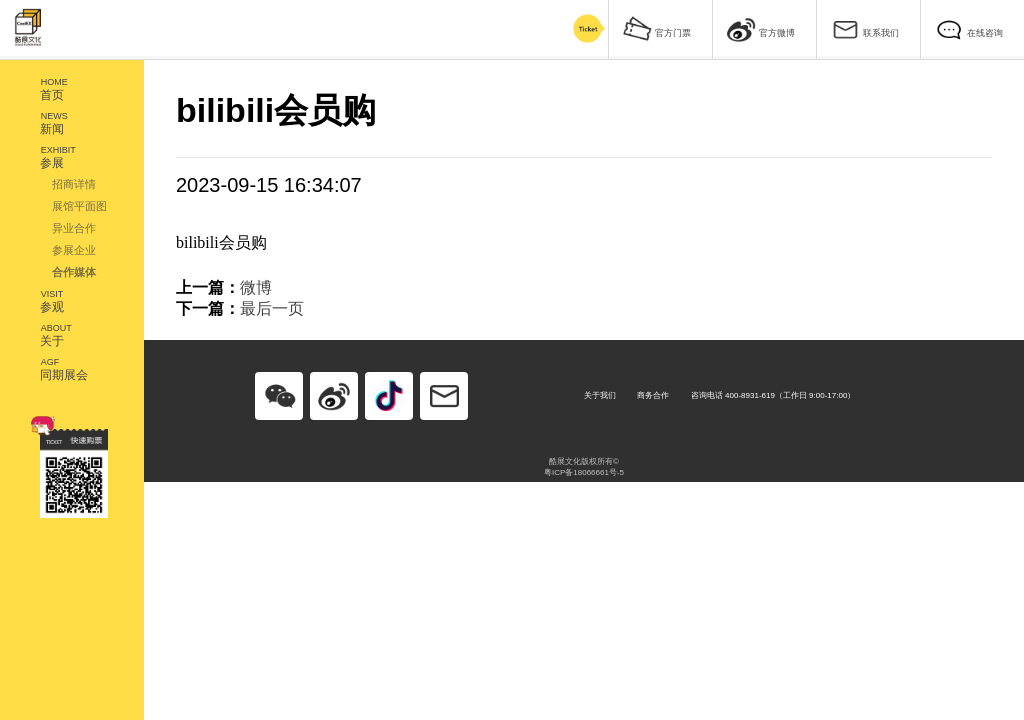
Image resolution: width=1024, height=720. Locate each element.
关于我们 (600, 395)
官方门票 (657, 28)
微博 (256, 287)
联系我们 (865, 28)
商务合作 (653, 395)
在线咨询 (969, 28)
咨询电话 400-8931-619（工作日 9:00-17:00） (773, 395)
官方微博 (761, 28)
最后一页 (272, 308)
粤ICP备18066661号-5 (584, 472)
